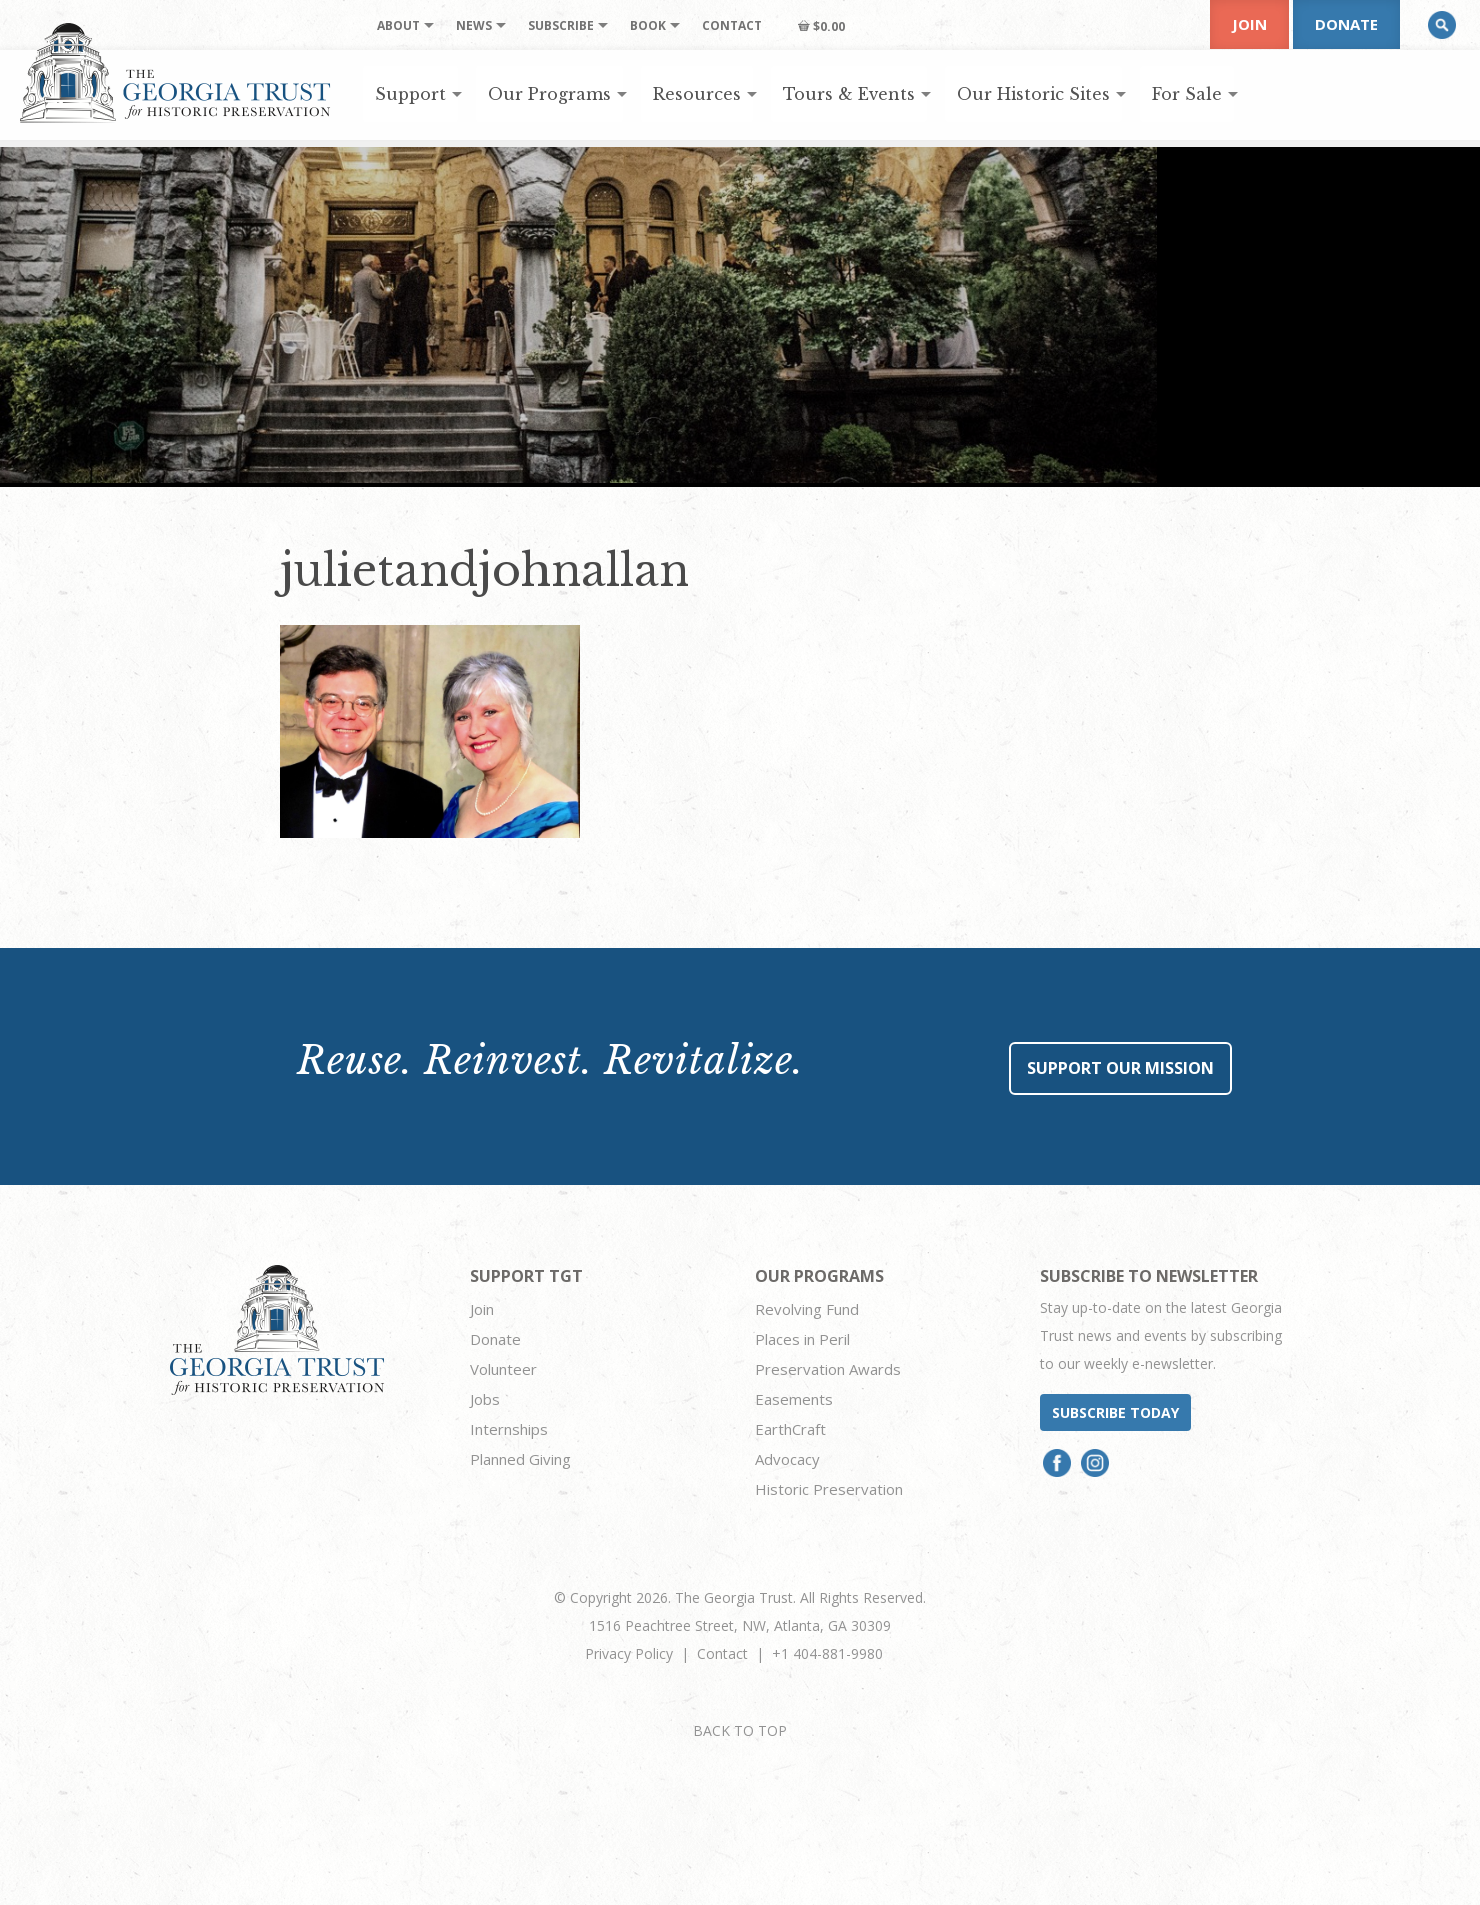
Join (1249, 24)
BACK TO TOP (740, 1730)
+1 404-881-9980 (827, 1653)
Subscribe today (1115, 1412)
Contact (722, 1653)
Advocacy (787, 1459)
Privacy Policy (629, 1653)
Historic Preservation (829, 1489)
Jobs (485, 1399)
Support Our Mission (1120, 1068)
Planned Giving (520, 1459)
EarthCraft (790, 1429)
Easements (794, 1399)
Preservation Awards (828, 1369)
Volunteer (503, 1369)
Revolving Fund (807, 1309)
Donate (1346, 24)
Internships (509, 1429)
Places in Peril (802, 1339)
